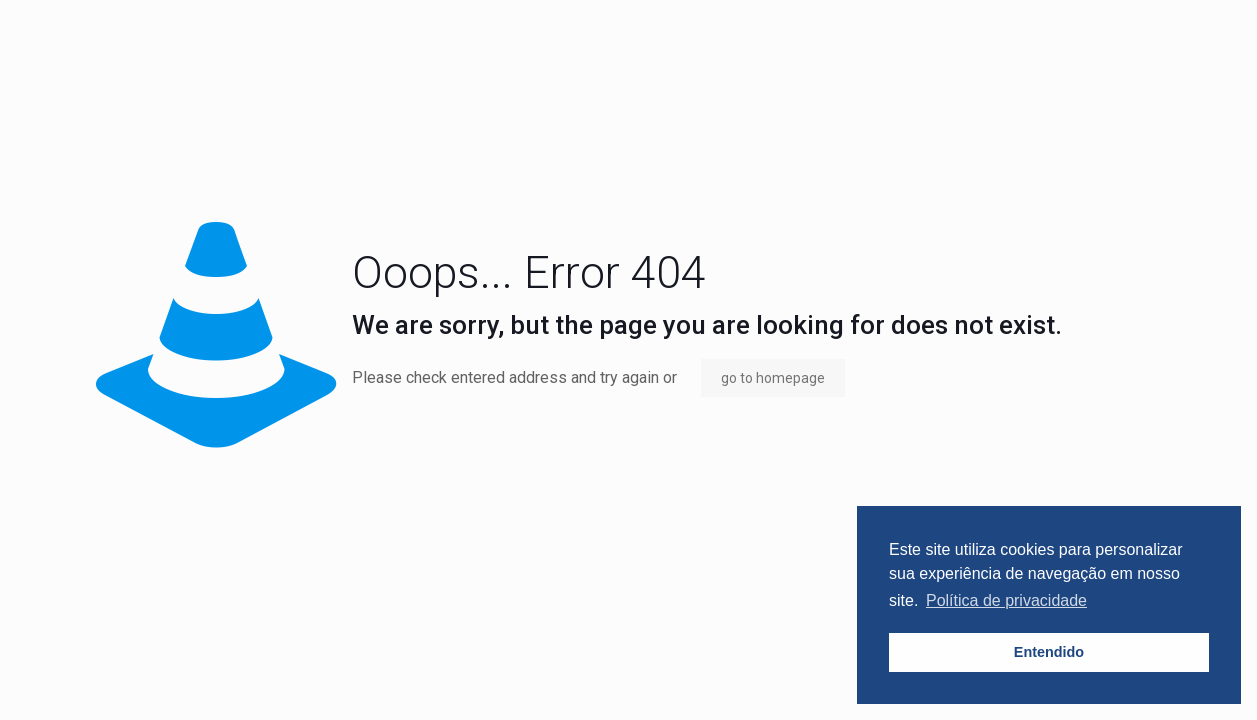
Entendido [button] (1049, 652)
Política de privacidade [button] (1006, 600)
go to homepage (773, 378)
